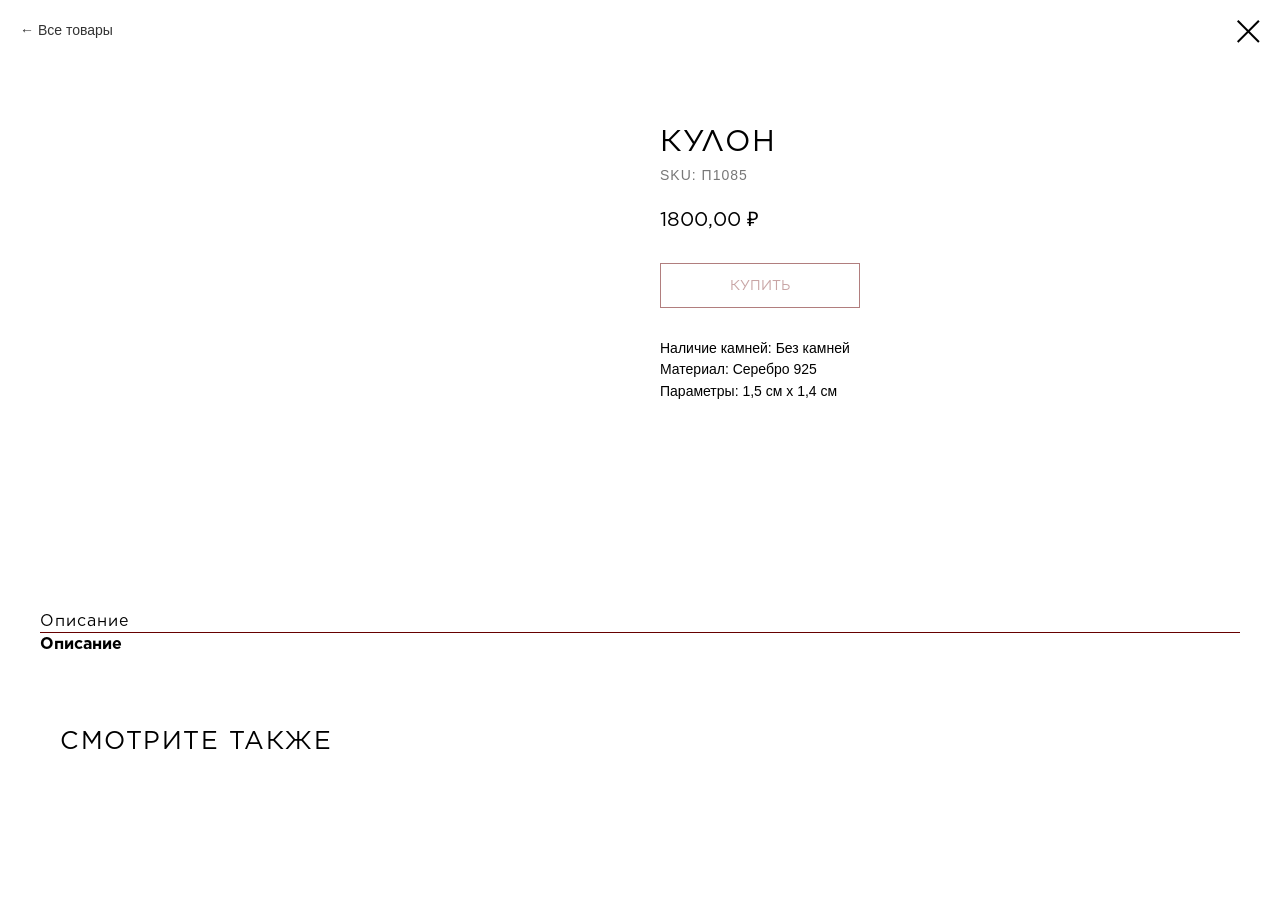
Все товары (75, 30)
